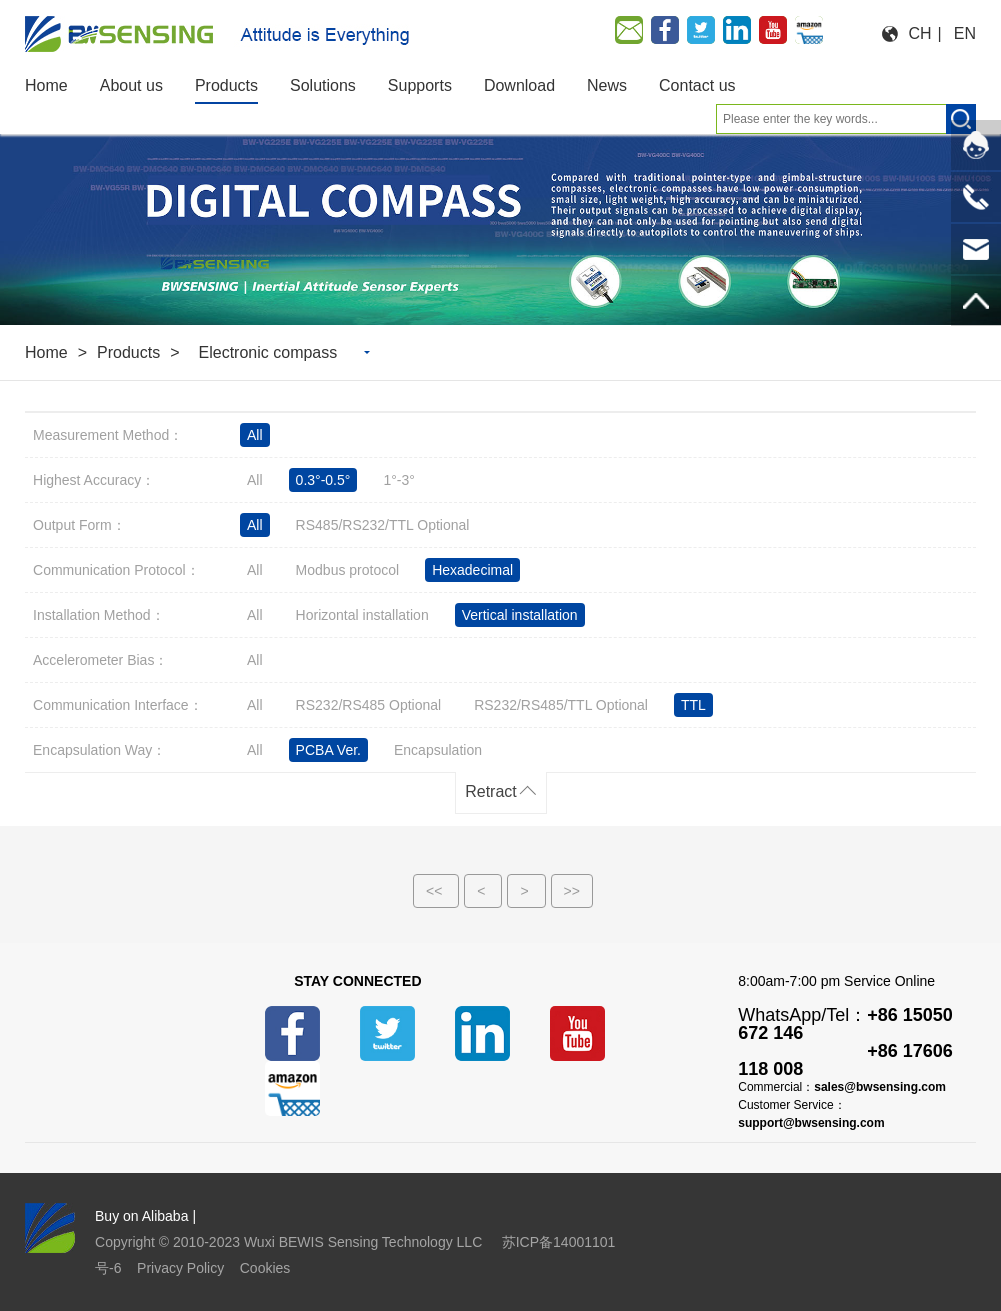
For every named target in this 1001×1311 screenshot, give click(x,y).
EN (965, 33)
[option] (500, 220)
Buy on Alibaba (141, 1216)
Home (46, 352)
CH (919, 33)
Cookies (265, 1268)
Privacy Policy (180, 1268)
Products (128, 352)
